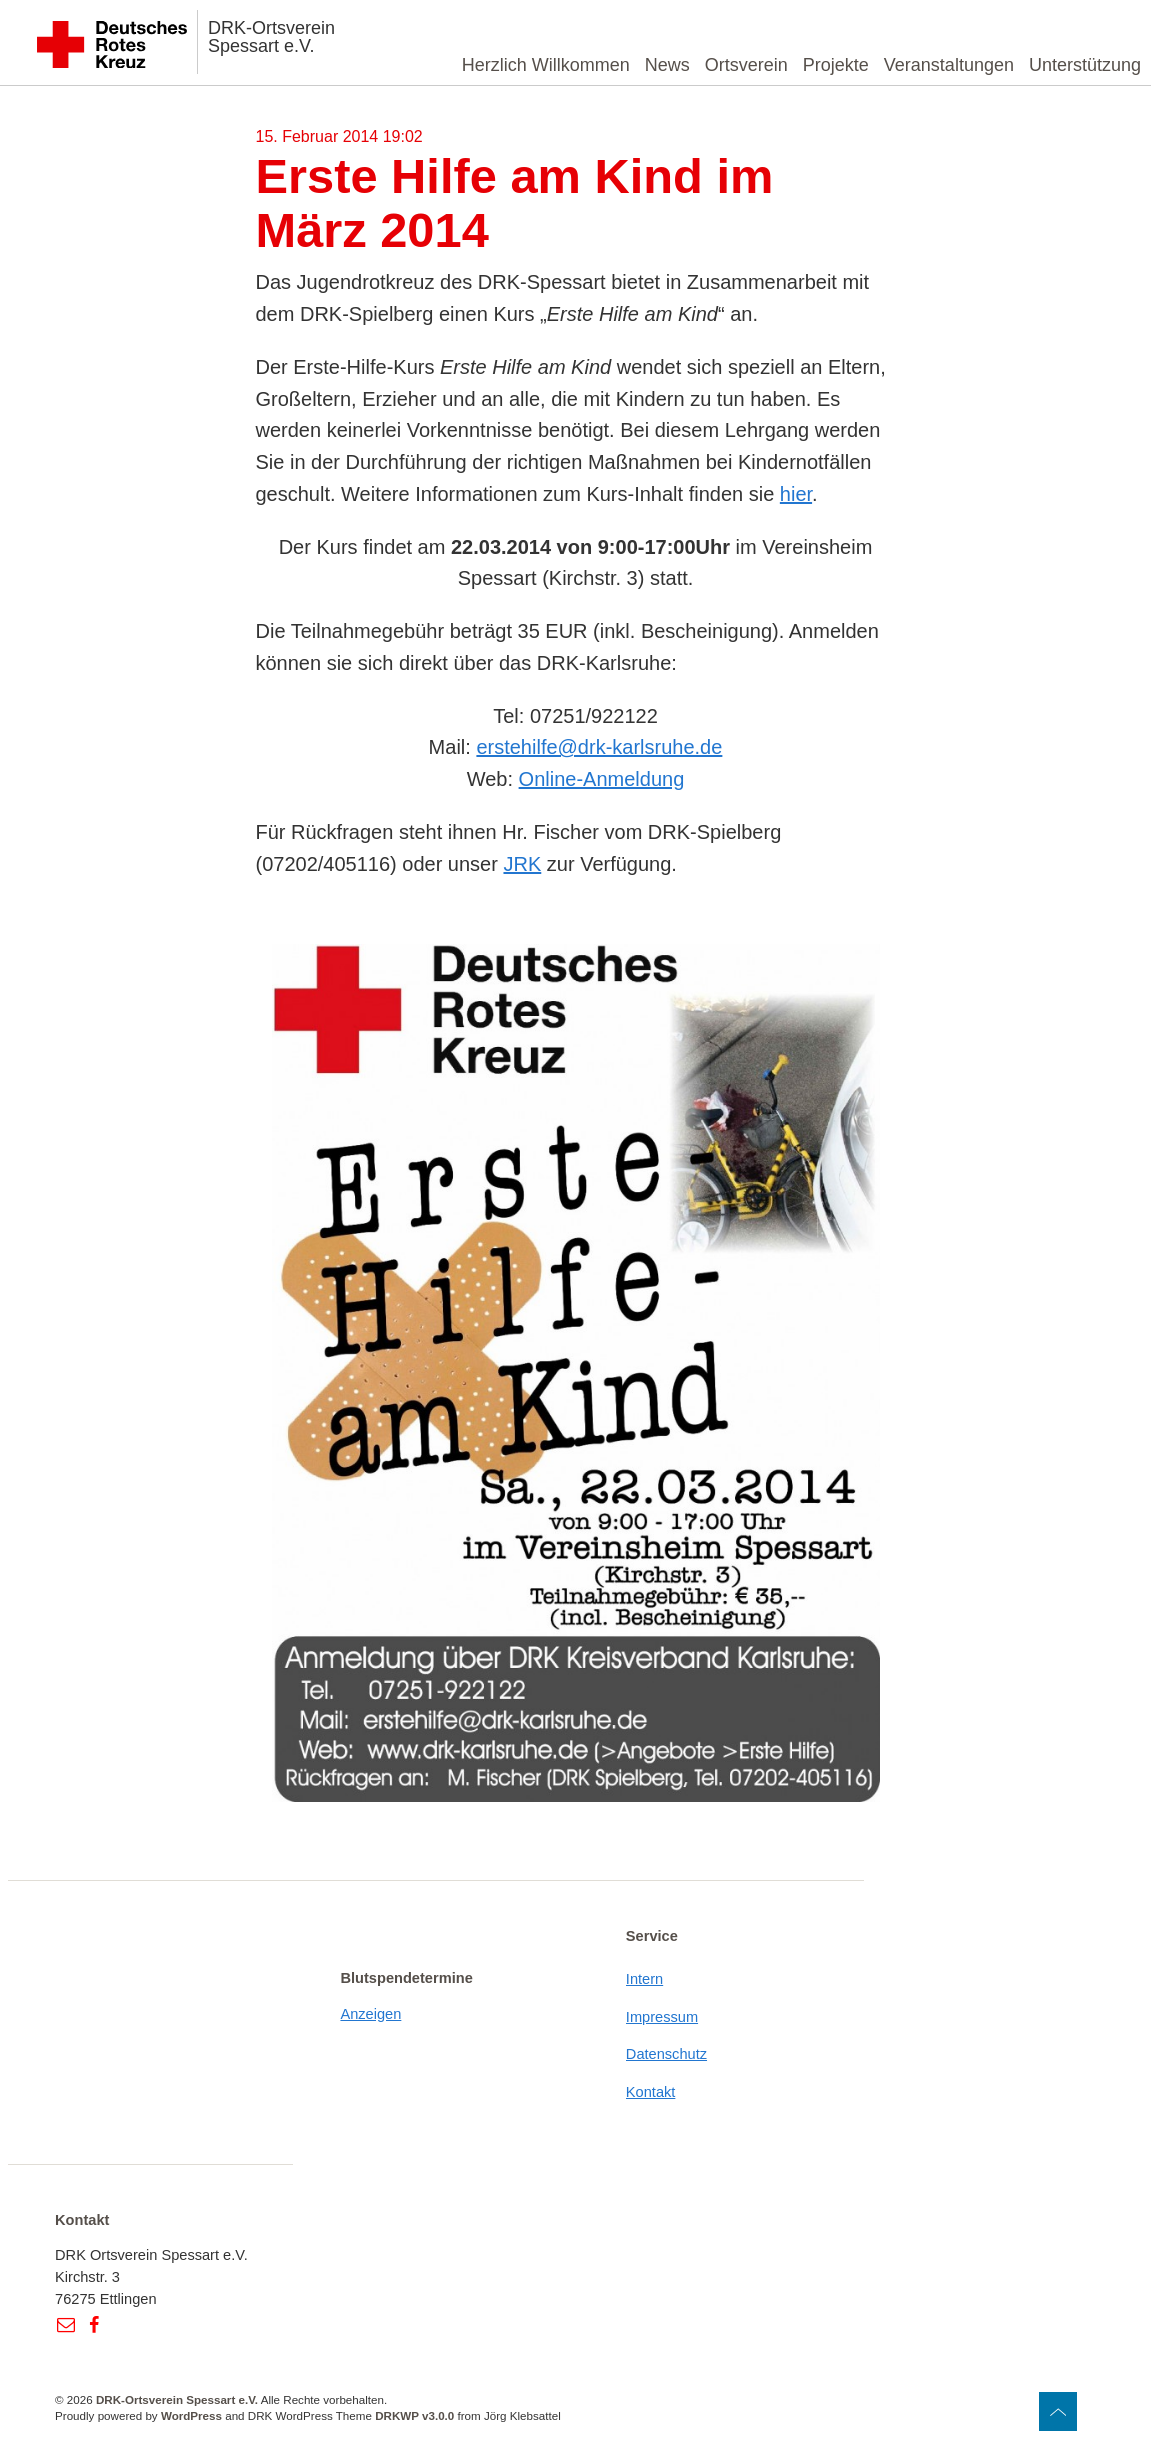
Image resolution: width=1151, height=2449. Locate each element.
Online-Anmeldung (602, 779)
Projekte (836, 65)
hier (796, 494)
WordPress (191, 2415)
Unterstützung (1085, 65)
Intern (644, 1979)
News (667, 65)
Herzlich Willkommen (546, 65)
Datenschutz (666, 2054)
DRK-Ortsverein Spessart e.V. (271, 37)
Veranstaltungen (949, 65)
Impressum (662, 2017)
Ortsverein (746, 65)
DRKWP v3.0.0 (414, 2415)
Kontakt (651, 2092)
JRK (522, 864)
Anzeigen (370, 2014)
